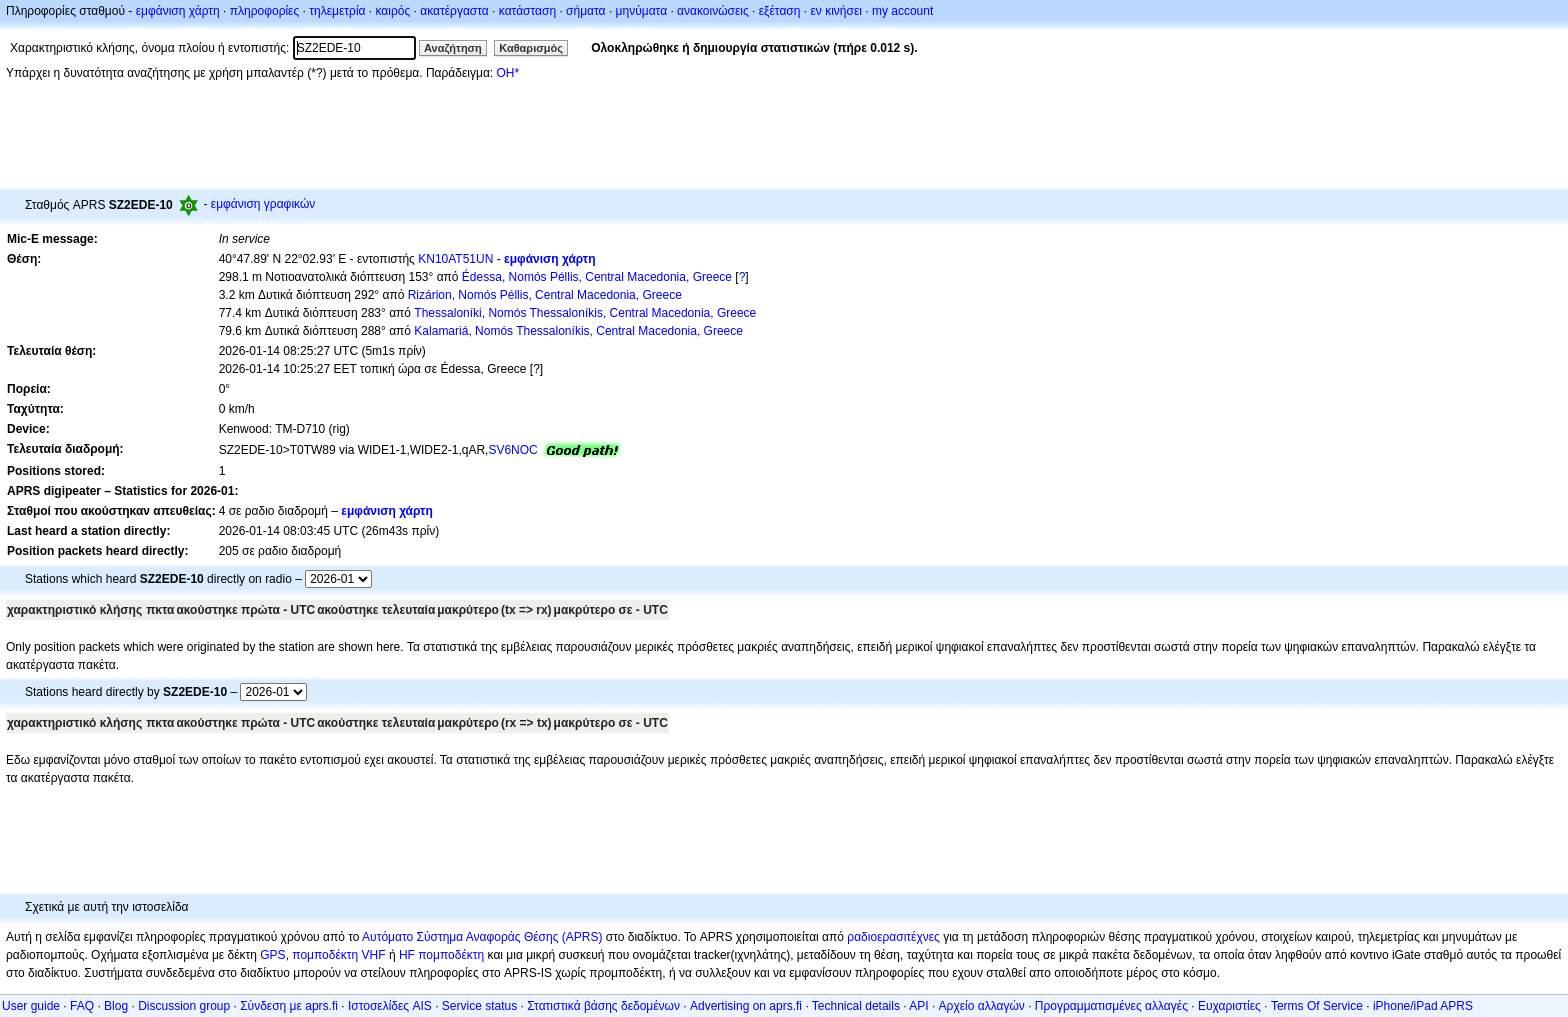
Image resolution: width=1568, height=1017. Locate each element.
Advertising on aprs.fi (746, 1006)
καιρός (393, 11)
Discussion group (184, 1006)
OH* (507, 73)
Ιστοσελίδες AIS (390, 1006)
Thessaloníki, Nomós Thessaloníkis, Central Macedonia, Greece (585, 313)
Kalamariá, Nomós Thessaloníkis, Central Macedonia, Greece (578, 331)
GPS (272, 955)
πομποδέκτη (451, 955)
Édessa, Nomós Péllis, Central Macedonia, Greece (597, 277)
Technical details (856, 1006)
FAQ (82, 1006)
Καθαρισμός (531, 48)
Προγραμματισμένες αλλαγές (1111, 1006)
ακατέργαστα (454, 11)
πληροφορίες (265, 11)
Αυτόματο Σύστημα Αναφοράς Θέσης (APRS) (482, 937)
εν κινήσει (835, 11)
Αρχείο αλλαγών (982, 1006)
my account (902, 11)
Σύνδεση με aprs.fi (289, 1006)
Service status (479, 1006)
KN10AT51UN (455, 259)
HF (407, 955)
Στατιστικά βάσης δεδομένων (603, 1006)
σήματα (585, 11)
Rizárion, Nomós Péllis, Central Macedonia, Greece (545, 295)
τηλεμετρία (337, 11)
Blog (116, 1006)
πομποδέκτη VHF (338, 955)
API (918, 1006)
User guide (31, 1006)
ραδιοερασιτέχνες (893, 937)
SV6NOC (512, 450)
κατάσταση (527, 11)
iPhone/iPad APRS (1423, 1006)
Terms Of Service (1317, 1006)
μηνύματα (642, 11)
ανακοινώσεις (713, 11)
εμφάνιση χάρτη (178, 11)
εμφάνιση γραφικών (263, 204)
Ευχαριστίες (1229, 1006)
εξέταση (780, 11)
